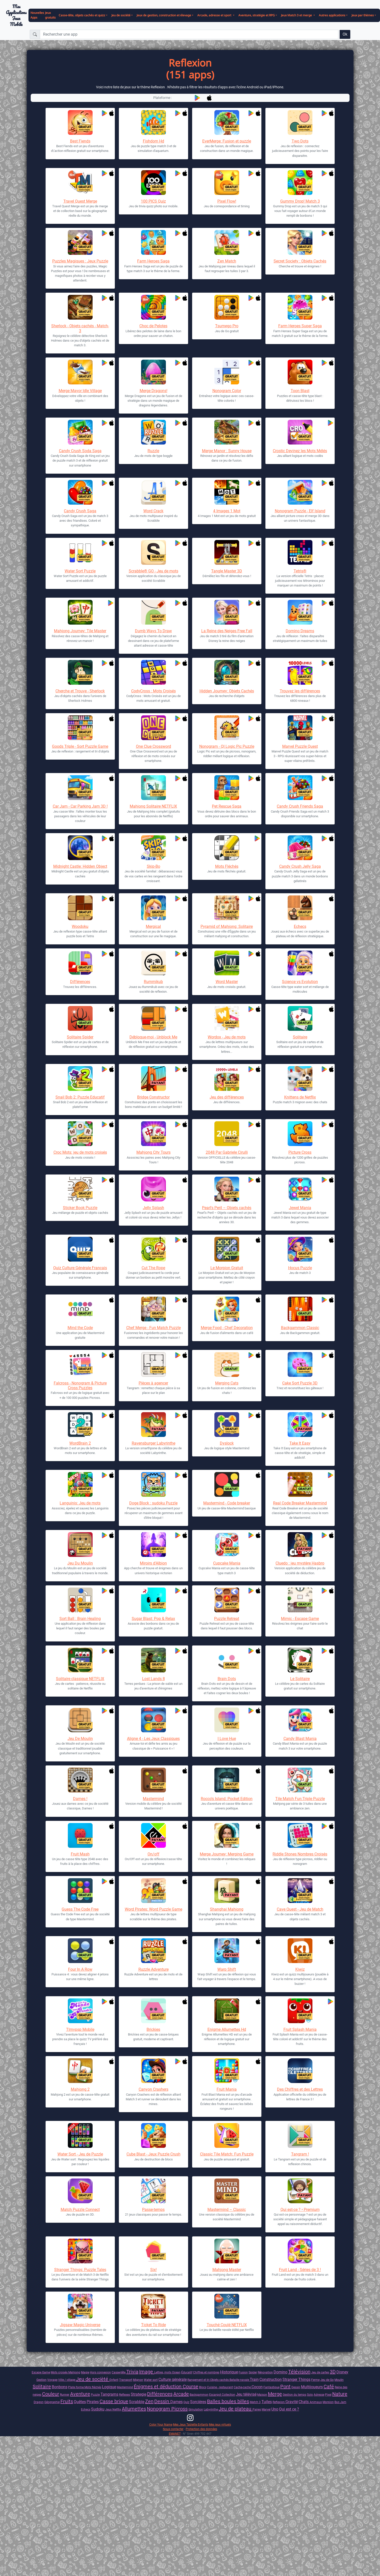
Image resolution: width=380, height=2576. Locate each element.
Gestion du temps (294, 2394)
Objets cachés (219, 2380)
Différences (80, 981)
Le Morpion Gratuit (226, 1267)
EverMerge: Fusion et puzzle (226, 141)
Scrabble (136, 2401)
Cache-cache (243, 2387)
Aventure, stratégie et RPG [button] (256, 15)
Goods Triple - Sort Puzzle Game (80, 746)
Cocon (257, 2387)
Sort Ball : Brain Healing (80, 1618)
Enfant (113, 2380)
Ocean (176, 2372)
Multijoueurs (312, 2387)
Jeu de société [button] (120, 15)
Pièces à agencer (153, 1383)
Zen (149, 2401)
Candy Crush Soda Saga (80, 450)
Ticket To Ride (153, 2324)
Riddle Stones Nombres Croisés (300, 1854)
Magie (85, 2372)
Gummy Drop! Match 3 (300, 201)
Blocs (202, 2387)
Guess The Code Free (80, 1909)
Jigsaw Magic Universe (80, 2324)
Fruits (66, 2401)
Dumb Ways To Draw (153, 631)
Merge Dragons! (153, 390)
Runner (64, 2394)
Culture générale (172, 2379)
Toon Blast (300, 390)
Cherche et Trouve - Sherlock (80, 691)
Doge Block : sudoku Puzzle (153, 1503)
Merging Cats (226, 1383)
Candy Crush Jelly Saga (300, 866)
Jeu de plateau (236, 2409)
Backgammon (199, 2394)
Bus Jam (340, 2402)
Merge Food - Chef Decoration (227, 1327)
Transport (125, 2380)
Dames (176, 2401)
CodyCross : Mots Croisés (153, 691)
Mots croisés (59, 2372)
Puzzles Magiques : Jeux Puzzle (80, 261)
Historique (229, 2372)
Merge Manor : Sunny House (227, 450)
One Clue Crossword (153, 746)
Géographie (52, 2402)
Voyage (52, 2380)
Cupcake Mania (226, 1563)
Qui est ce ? (289, 2409)
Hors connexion (100, 2372)
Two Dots (300, 141)
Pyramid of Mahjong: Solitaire (227, 926)
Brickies (153, 2029)
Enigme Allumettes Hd (226, 2029)
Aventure (80, 2394)
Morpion (328, 2402)
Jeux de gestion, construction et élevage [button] (164, 15)
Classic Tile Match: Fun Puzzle (226, 2154)
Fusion (243, 2372)
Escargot (215, 2394)
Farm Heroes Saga (153, 261)
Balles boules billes (228, 2401)
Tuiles (266, 2401)
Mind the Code (80, 1327)
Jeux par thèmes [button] (363, 15)
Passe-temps (153, 2209)
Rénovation (265, 2372)
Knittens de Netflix (300, 1097)
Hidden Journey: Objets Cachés (227, 691)
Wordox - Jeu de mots (227, 1037)
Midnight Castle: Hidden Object (80, 866)
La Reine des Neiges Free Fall (226, 631)
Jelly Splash (153, 1207)
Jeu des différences (227, 1097)
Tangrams (109, 2394)
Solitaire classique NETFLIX (80, 1678)
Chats (304, 2401)
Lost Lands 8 (153, 1678)
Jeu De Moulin (80, 1738)
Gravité (291, 2401)
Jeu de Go (327, 2380)
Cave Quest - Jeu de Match (300, 1909)
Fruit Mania (227, 2089)
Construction (270, 2379)
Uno (274, 2409)
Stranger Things (296, 2379)
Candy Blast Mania (300, 1738)
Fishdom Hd (153, 141)
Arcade (181, 2394)
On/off (153, 1854)
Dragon (39, 2402)
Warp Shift (226, 1969)
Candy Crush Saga (80, 511)
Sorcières (198, 2401)
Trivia (132, 2372)
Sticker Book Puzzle (80, 1207)
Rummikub (153, 981)
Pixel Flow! (226, 201)
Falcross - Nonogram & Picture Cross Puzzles (80, 1385)
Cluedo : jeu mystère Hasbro (300, 1563)
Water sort (151, 2380)
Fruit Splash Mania (300, 2029)
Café (329, 2386)
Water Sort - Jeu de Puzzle (80, 2154)
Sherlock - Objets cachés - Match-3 (80, 328)
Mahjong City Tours (153, 1152)
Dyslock (227, 1443)
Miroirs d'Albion (153, 1563)
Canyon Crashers (153, 2089)
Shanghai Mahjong (226, 1909)
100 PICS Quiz (153, 201)
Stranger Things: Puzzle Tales (80, 2269)
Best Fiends (80, 141)
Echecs (300, 926)
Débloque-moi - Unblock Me (153, 1037)
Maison (262, 2394)
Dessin (295, 2387)
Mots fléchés (92, 2387)
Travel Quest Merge (80, 201)
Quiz (186, 2402)
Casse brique (114, 2401)
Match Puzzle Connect (80, 2209)
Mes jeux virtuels (220, 2424)
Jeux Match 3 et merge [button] (297, 15)
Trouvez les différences (300, 691)
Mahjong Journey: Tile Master (80, 631)
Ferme (315, 2380)
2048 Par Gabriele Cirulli (227, 1152)
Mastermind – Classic (226, 2209)
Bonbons (59, 2387)
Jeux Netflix (113, 2409)
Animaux (316, 2402)
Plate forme (76, 2387)
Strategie (138, 2394)
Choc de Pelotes (153, 326)
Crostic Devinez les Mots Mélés (300, 450)
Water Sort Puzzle (80, 571)
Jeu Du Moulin (80, 1563)
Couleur (50, 2394)
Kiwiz (300, 1969)
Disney (342, 2372)
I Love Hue (227, 1738)
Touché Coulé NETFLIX (227, 2324)
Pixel (328, 2394)
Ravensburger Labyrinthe (153, 1443)
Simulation (195, 2409)
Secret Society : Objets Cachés (300, 261)
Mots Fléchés (226, 866)
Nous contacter (173, 2429)
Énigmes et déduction (158, 2386)
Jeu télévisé (246, 2394)
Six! (153, 2269)
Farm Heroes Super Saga (300, 326)
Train (254, 2379)
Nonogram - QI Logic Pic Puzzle (226, 746)
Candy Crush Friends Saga (300, 806)
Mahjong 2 (80, 2089)
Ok (345, 34)
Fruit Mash (80, 1854)
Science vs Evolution (300, 981)
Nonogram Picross (167, 2409)
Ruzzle (153, 450)
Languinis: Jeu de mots (80, 1503)
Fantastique (271, 2387)
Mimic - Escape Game (300, 1618)
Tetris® (300, 571)
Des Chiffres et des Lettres (300, 2089)
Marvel (266, 2409)
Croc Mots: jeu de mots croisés (80, 1152)
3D (333, 2372)
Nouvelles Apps (37, 15)
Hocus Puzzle (300, 1267)
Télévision (299, 2372)
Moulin (339, 2380)
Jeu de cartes (320, 2372)
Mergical (153, 926)
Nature (339, 2394)
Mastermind (153, 1798)
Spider (253, 2372)
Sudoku (97, 2409)
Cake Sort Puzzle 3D (300, 1383)
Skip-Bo (153, 866)
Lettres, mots (163, 2372)
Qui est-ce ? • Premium (300, 2209)
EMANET (175, 2433)
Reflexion (279, 2402)
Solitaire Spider (80, 1037)
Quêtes (80, 2401)
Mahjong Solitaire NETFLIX (153, 806)
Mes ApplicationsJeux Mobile (16, 15)
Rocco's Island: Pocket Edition (227, 1798)
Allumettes (134, 2409)
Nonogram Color (226, 390)
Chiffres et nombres (206, 2372)
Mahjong (74, 2372)
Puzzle (95, 2394)
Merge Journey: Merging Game (226, 1854)
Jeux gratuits (50, 15)
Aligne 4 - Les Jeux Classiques (153, 1738)
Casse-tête (119, 2372)
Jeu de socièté (92, 2379)
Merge (275, 2394)
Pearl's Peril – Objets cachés (226, 1207)
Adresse (319, 2394)
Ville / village (67, 2380)
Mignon (138, 2380)
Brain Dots (227, 1678)
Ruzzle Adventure (153, 1969)
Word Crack (153, 511)
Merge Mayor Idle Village (80, 390)
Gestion (41, 2380)
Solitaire (300, 1037)
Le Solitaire (300, 1678)
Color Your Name (160, 2424)
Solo (310, 2394)
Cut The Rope (153, 1267)
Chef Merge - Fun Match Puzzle (153, 1327)
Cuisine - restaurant (220, 2387)
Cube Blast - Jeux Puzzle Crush (153, 2154)
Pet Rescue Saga (226, 806)
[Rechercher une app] (189, 34)
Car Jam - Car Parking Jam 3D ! (80, 806)
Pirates (93, 2401)
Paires (257, 2409)
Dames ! (80, 1798)
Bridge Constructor (153, 1097)
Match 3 (255, 2402)
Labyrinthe (211, 2409)
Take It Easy (299, 1443)
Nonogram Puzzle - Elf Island (300, 511)
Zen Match (226, 261)
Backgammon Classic (300, 1327)
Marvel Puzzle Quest (300, 746)
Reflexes (124, 2394)
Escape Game (41, 2372)
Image (146, 2372)
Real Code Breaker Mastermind (300, 1503)
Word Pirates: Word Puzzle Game (153, 1909)
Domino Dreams (300, 631)
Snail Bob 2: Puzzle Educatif (80, 1097)
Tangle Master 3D (226, 571)
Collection (228, 2394)
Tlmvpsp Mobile (80, 2029)
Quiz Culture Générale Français (80, 1267)
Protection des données (201, 2429)
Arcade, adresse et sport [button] (214, 15)
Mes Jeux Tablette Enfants (190, 2424)
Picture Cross (299, 1152)
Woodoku (80, 926)
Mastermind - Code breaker (226, 1503)
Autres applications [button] (332, 15)
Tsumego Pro (226, 326)
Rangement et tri (198, 2380)
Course (190, 2386)
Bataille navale (239, 2380)
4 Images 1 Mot (226, 511)
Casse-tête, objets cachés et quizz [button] (82, 15)
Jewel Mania (300, 1207)
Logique (109, 2387)
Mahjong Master (226, 2269)
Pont (285, 2386)
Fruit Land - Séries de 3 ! (300, 2269)
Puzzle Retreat (226, 1618)
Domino (280, 2372)
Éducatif (186, 2372)
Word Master (227, 981)
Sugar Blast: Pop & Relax (153, 1618)
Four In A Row (80, 1969)
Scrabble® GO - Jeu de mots (153, 571)
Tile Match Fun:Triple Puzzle (300, 1798)
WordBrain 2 (80, 1443)
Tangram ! (300, 2154)
